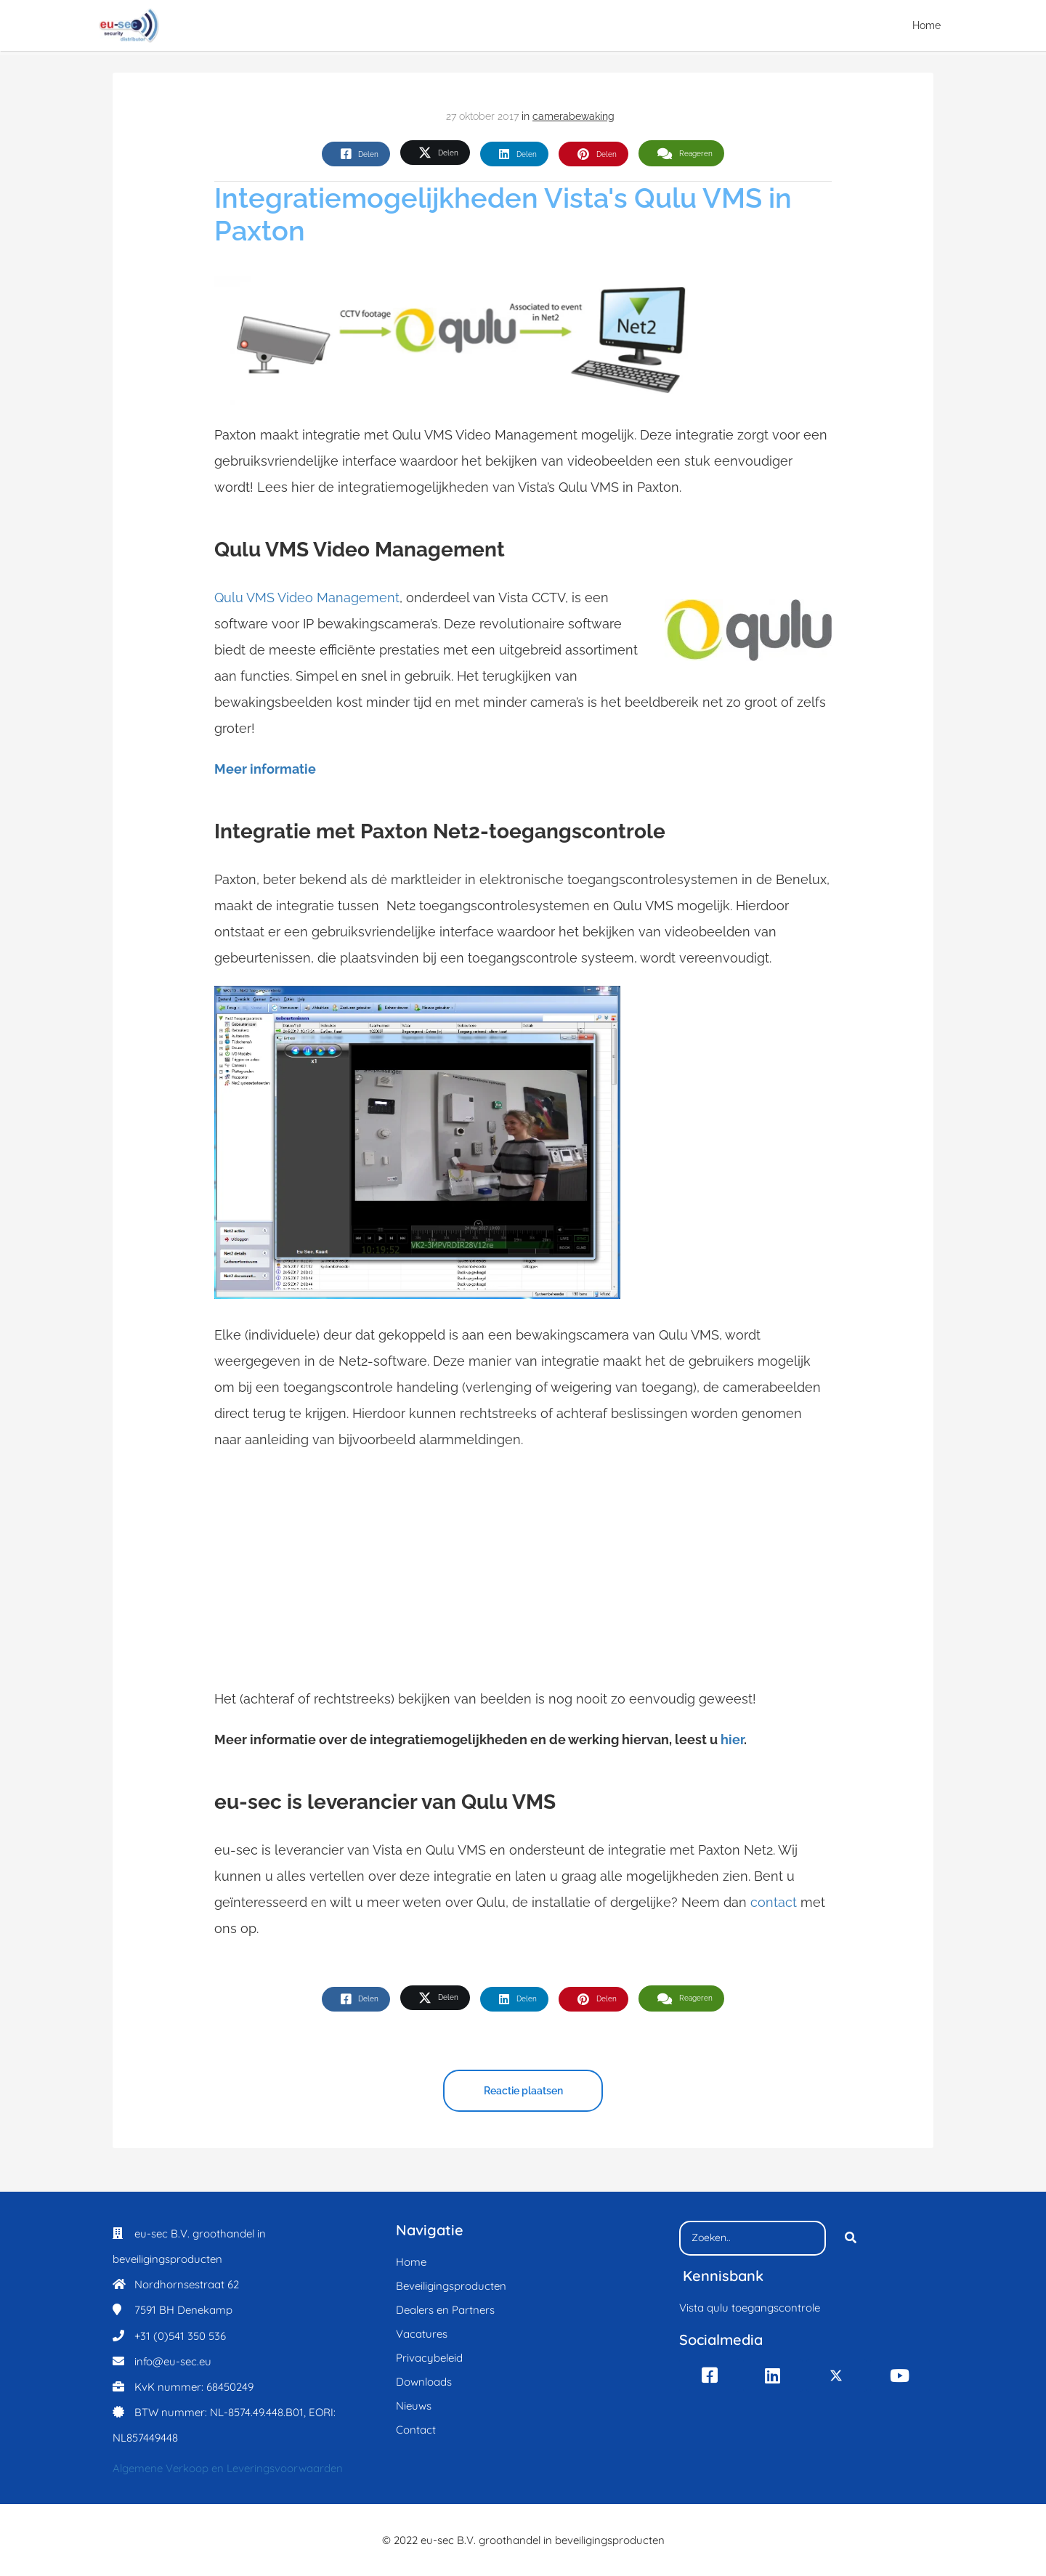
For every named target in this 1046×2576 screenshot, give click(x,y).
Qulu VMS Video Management (307, 597)
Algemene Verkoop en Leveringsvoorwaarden (228, 2468)
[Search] (850, 2238)
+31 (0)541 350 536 (180, 2336)
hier (732, 1739)
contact (775, 1902)
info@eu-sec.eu (172, 2361)
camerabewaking (573, 116)
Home (926, 25)
